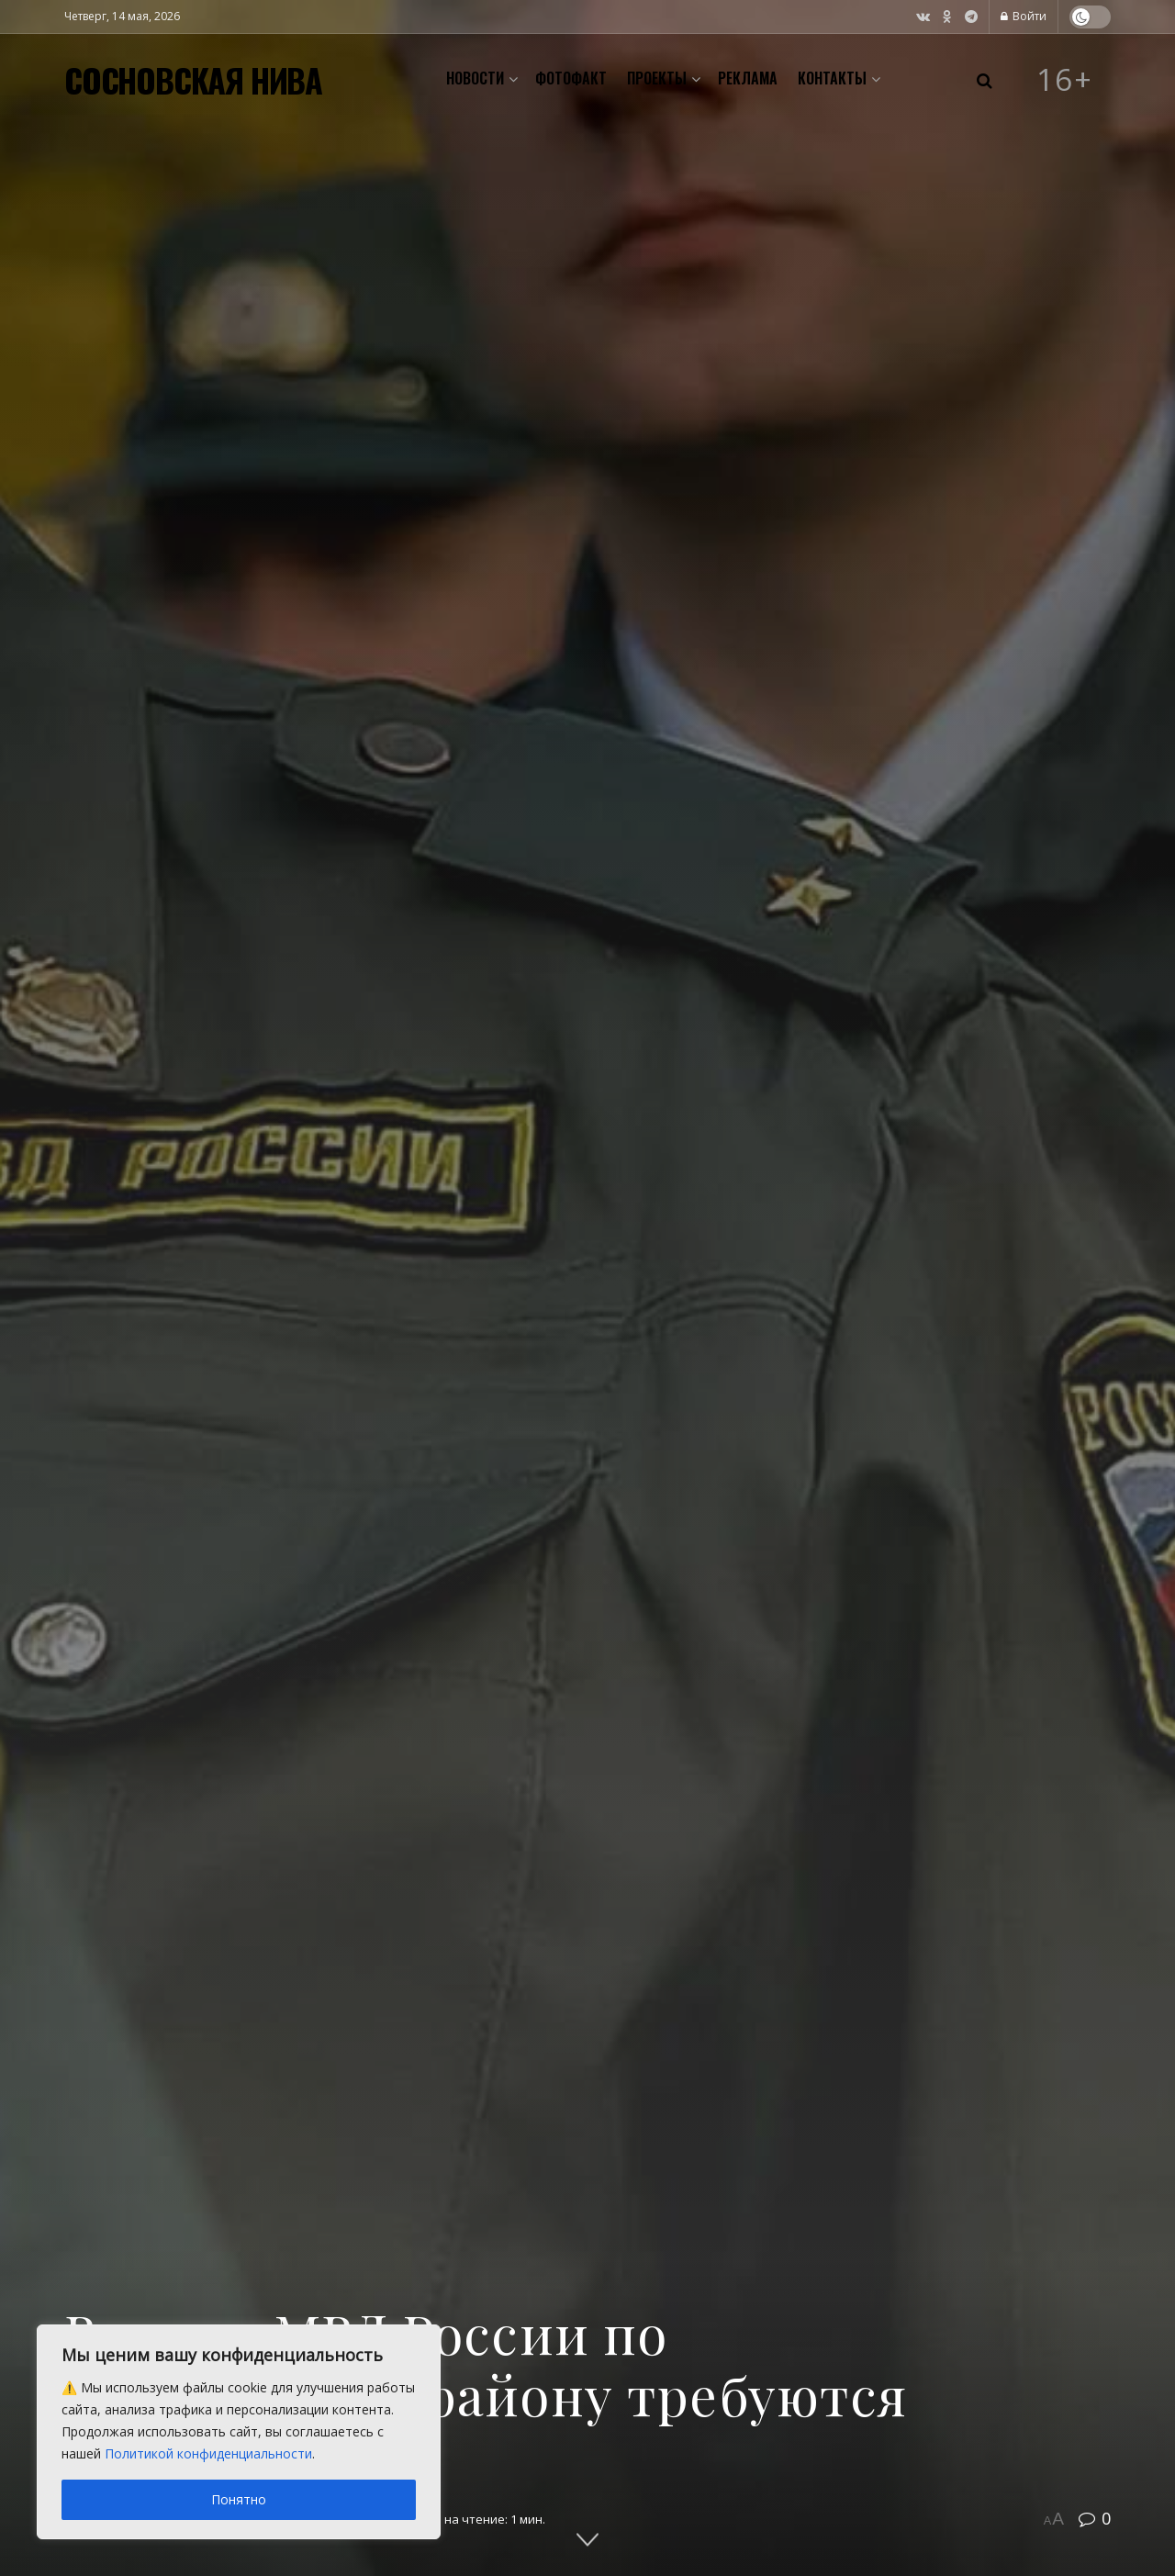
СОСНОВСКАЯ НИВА (193, 79)
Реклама (748, 78)
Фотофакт (571, 78)
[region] (239, 2431)
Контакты (832, 78)
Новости (475, 78)
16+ (1064, 79)
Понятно (238, 2499)
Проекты (657, 78)
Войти (1023, 16)
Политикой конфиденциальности (208, 2453)
